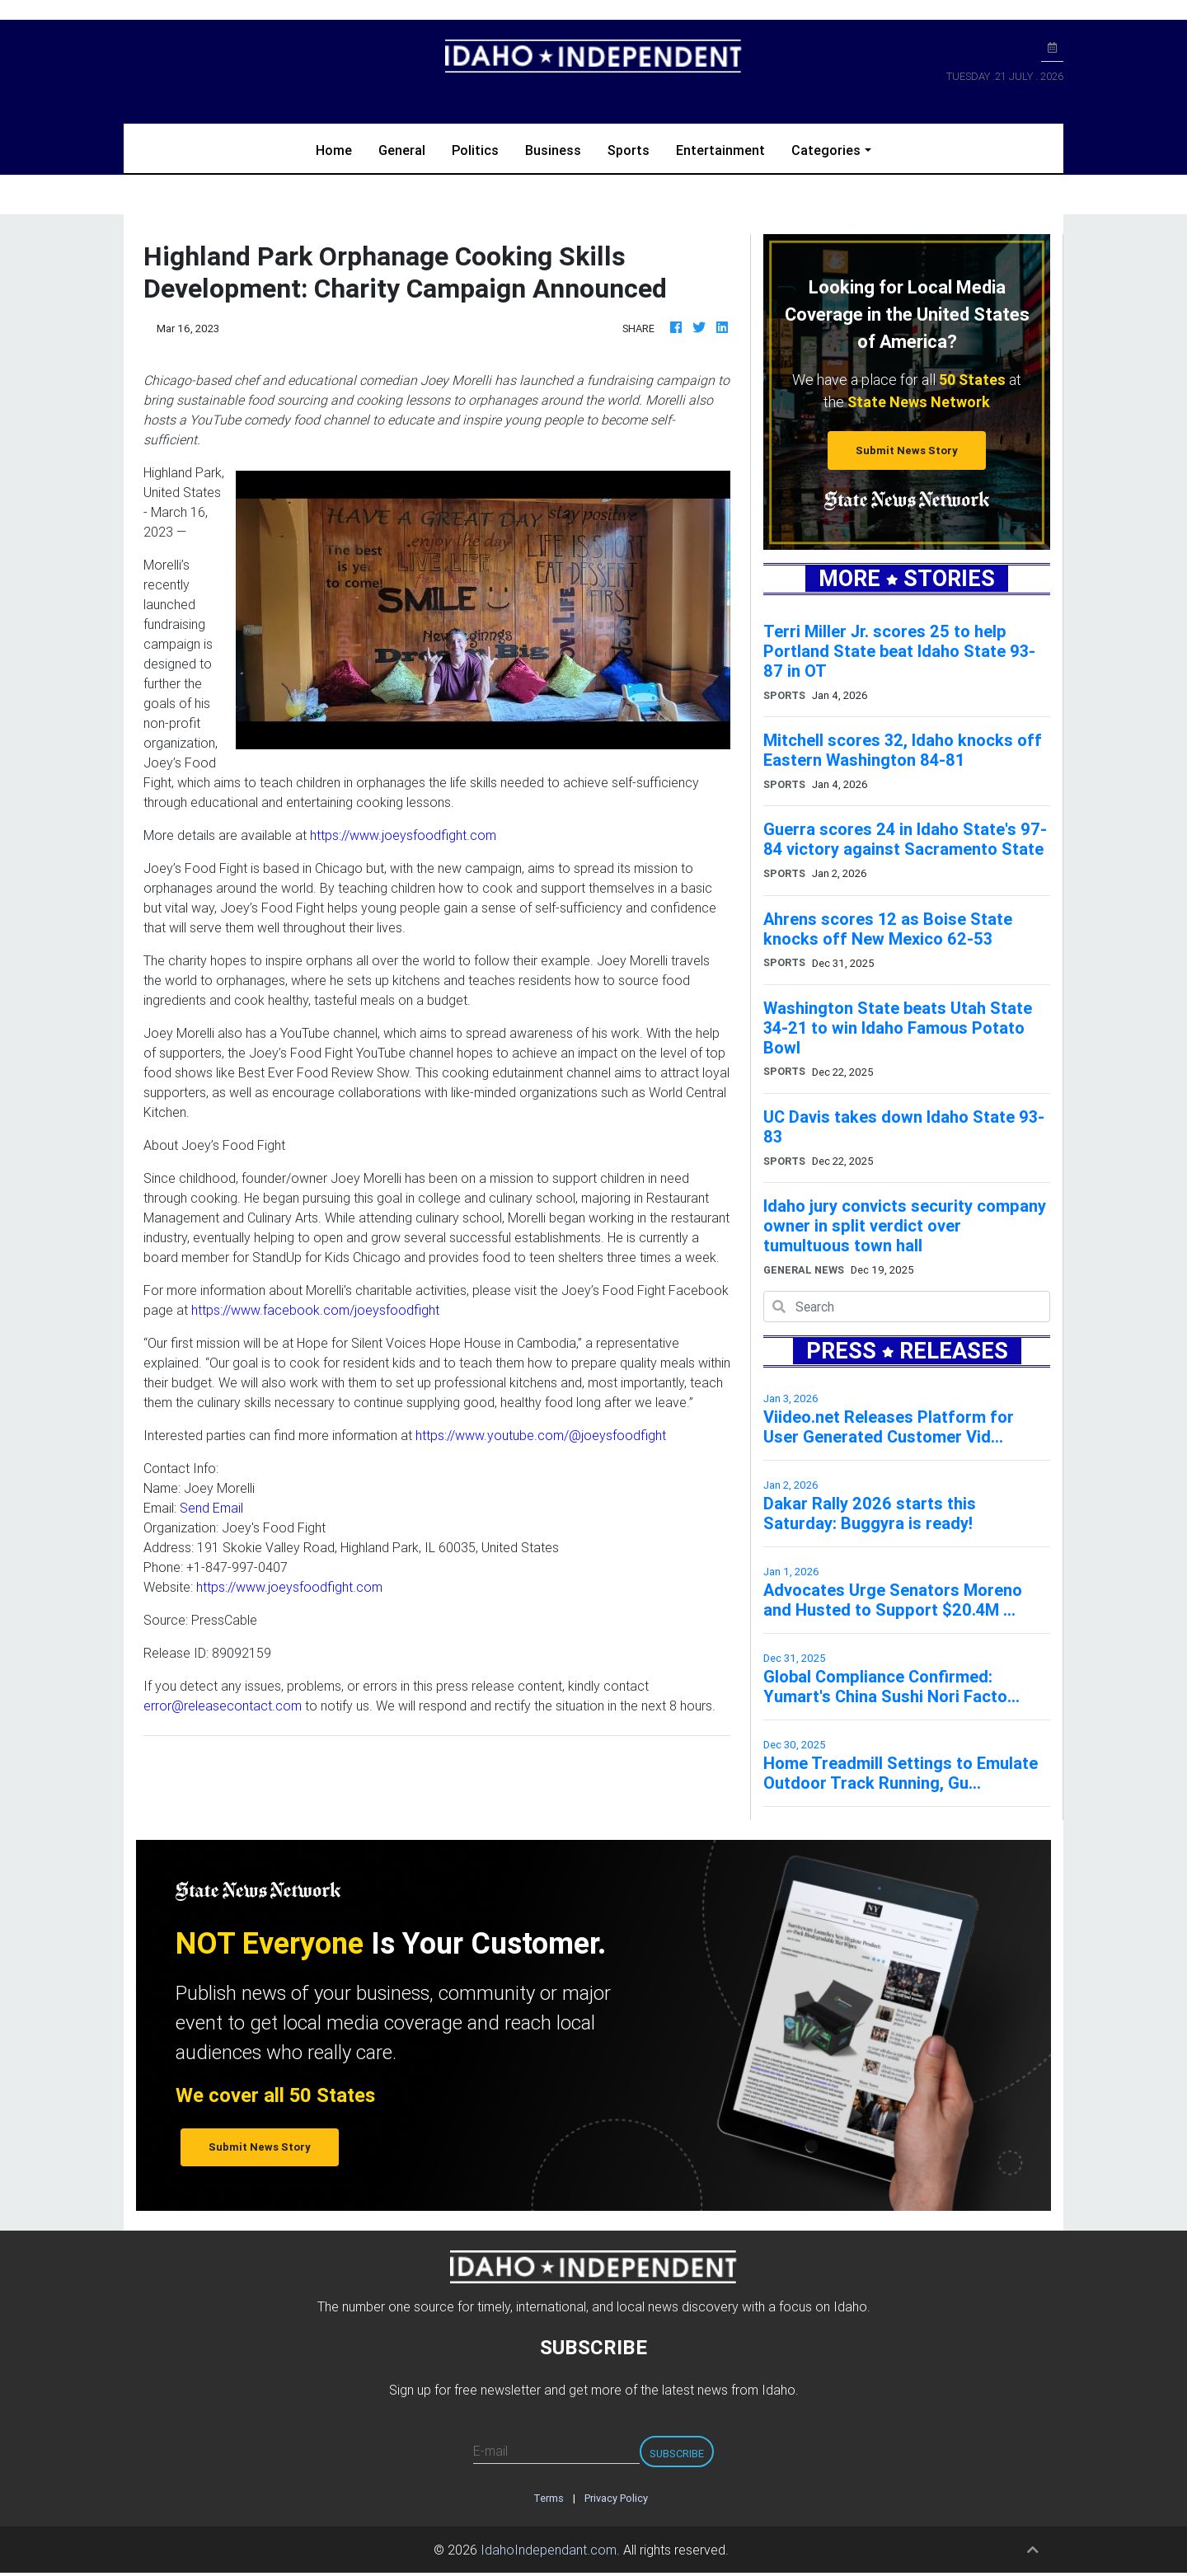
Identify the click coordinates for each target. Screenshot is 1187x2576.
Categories (826, 150)
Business (553, 150)
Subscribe (677, 2454)
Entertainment (720, 150)
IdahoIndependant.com (549, 2549)
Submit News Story (907, 450)
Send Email (211, 1507)
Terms (548, 2498)
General (401, 150)
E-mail (490, 2450)
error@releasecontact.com (222, 1705)
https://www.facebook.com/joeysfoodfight (315, 1310)
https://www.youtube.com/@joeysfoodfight (540, 1435)
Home (340, 148)
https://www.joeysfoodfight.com (403, 835)
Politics (475, 150)
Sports (629, 150)
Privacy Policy (616, 2498)
